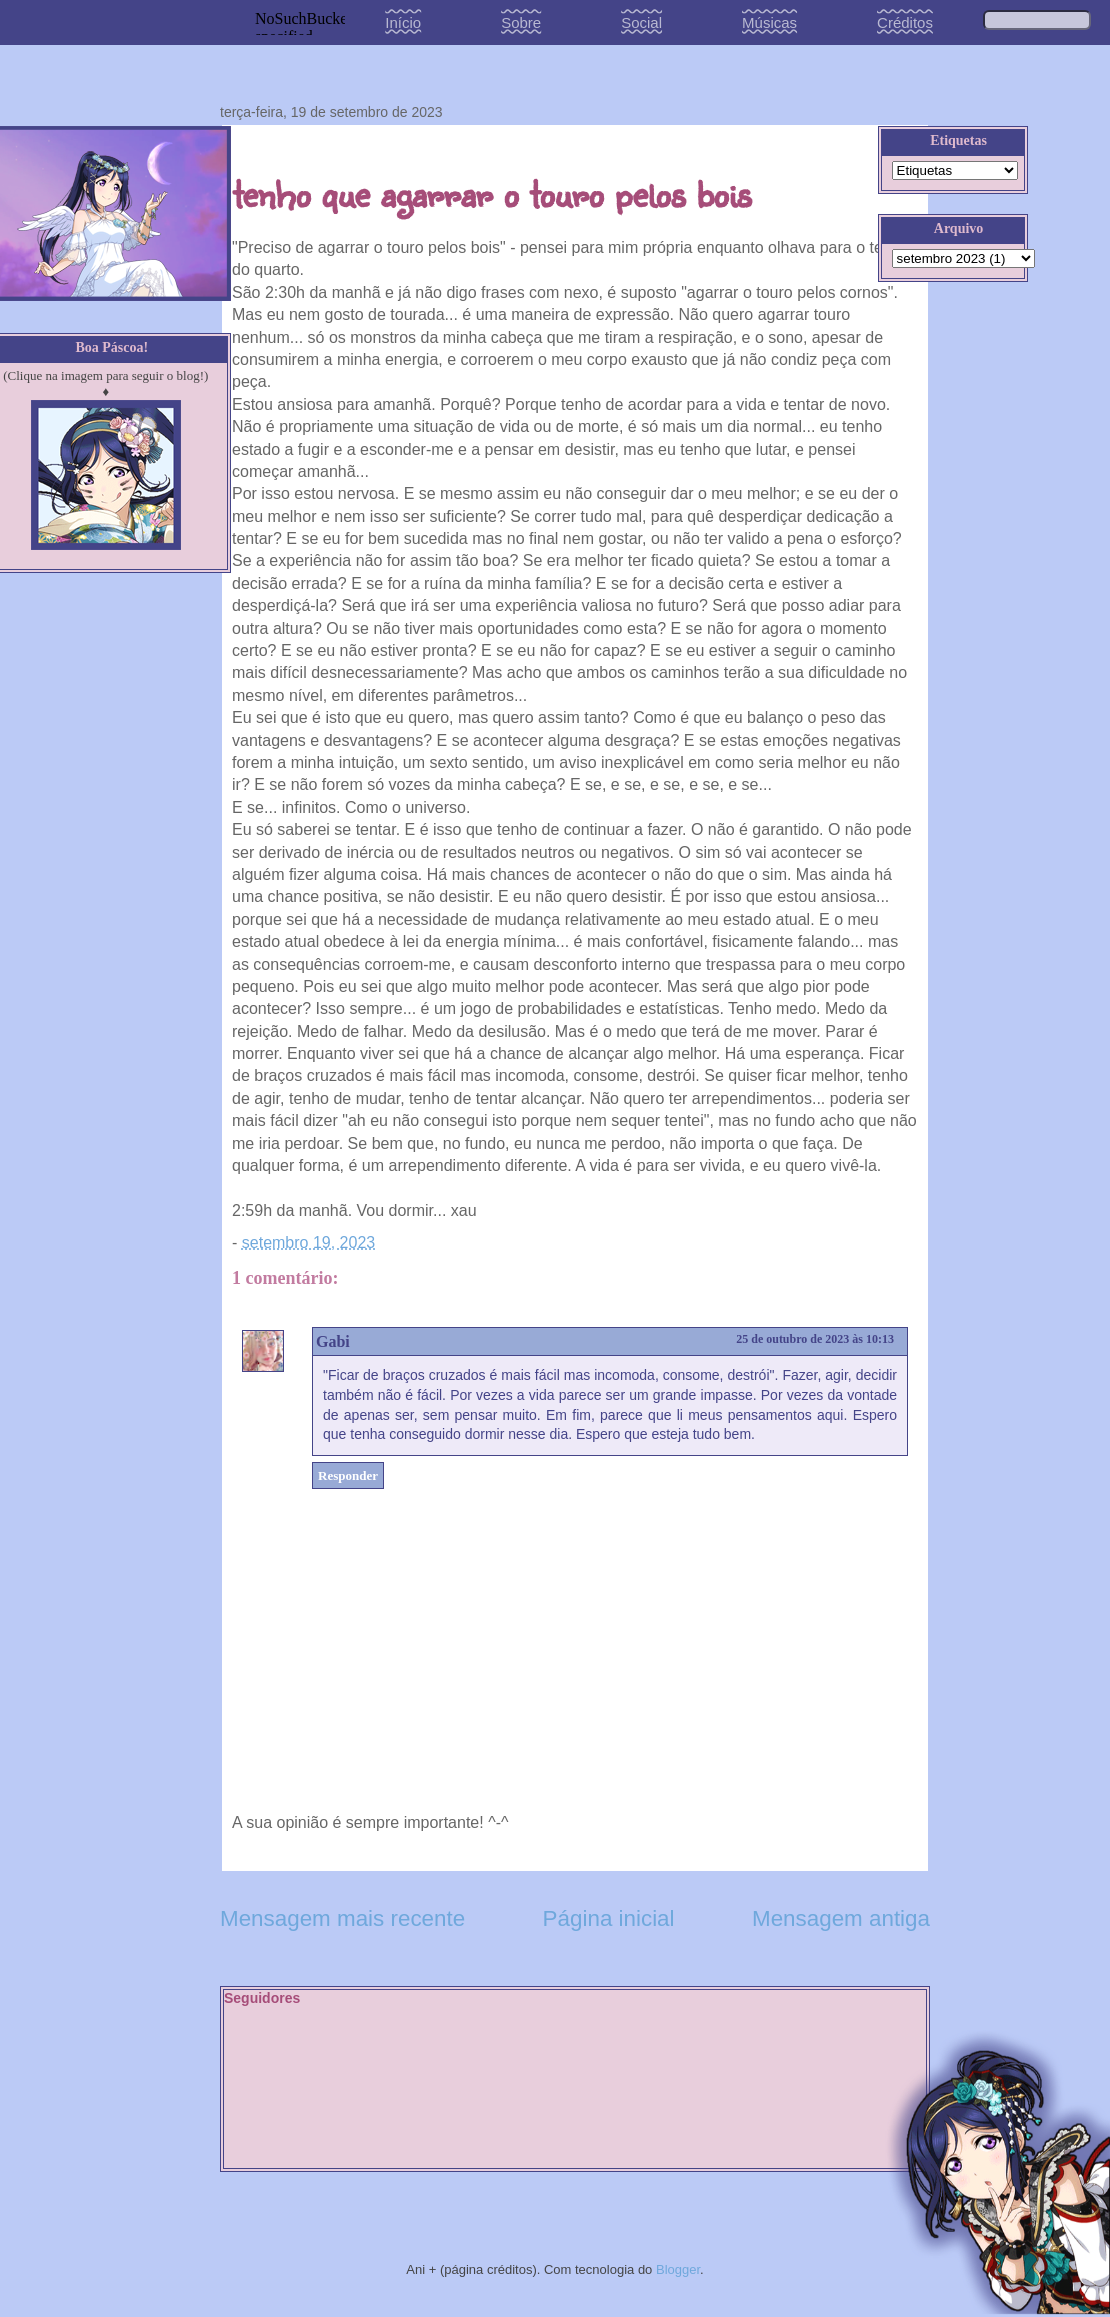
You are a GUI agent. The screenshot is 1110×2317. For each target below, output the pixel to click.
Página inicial (609, 1918)
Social (641, 22)
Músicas (769, 22)
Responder (348, 1475)
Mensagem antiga (841, 1918)
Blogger (678, 2269)
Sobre (521, 22)
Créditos (905, 22)
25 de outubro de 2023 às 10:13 (815, 1339)
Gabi (333, 1341)
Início (403, 22)
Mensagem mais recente (342, 1918)
